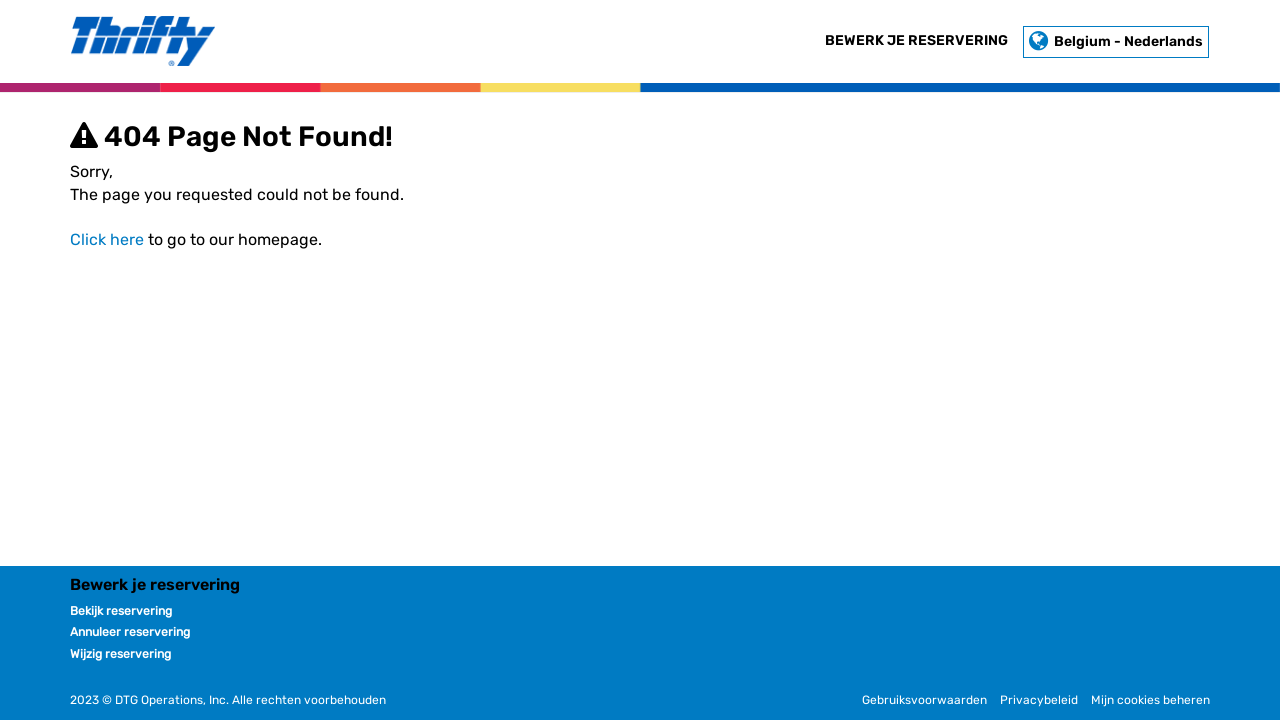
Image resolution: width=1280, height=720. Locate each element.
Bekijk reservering (121, 611)
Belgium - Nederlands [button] (1116, 41)
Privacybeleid (1039, 700)
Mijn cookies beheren (1150, 700)
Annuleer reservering (130, 632)
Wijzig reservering (120, 654)
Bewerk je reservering (916, 40)
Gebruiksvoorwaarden (924, 700)
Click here (107, 239)
